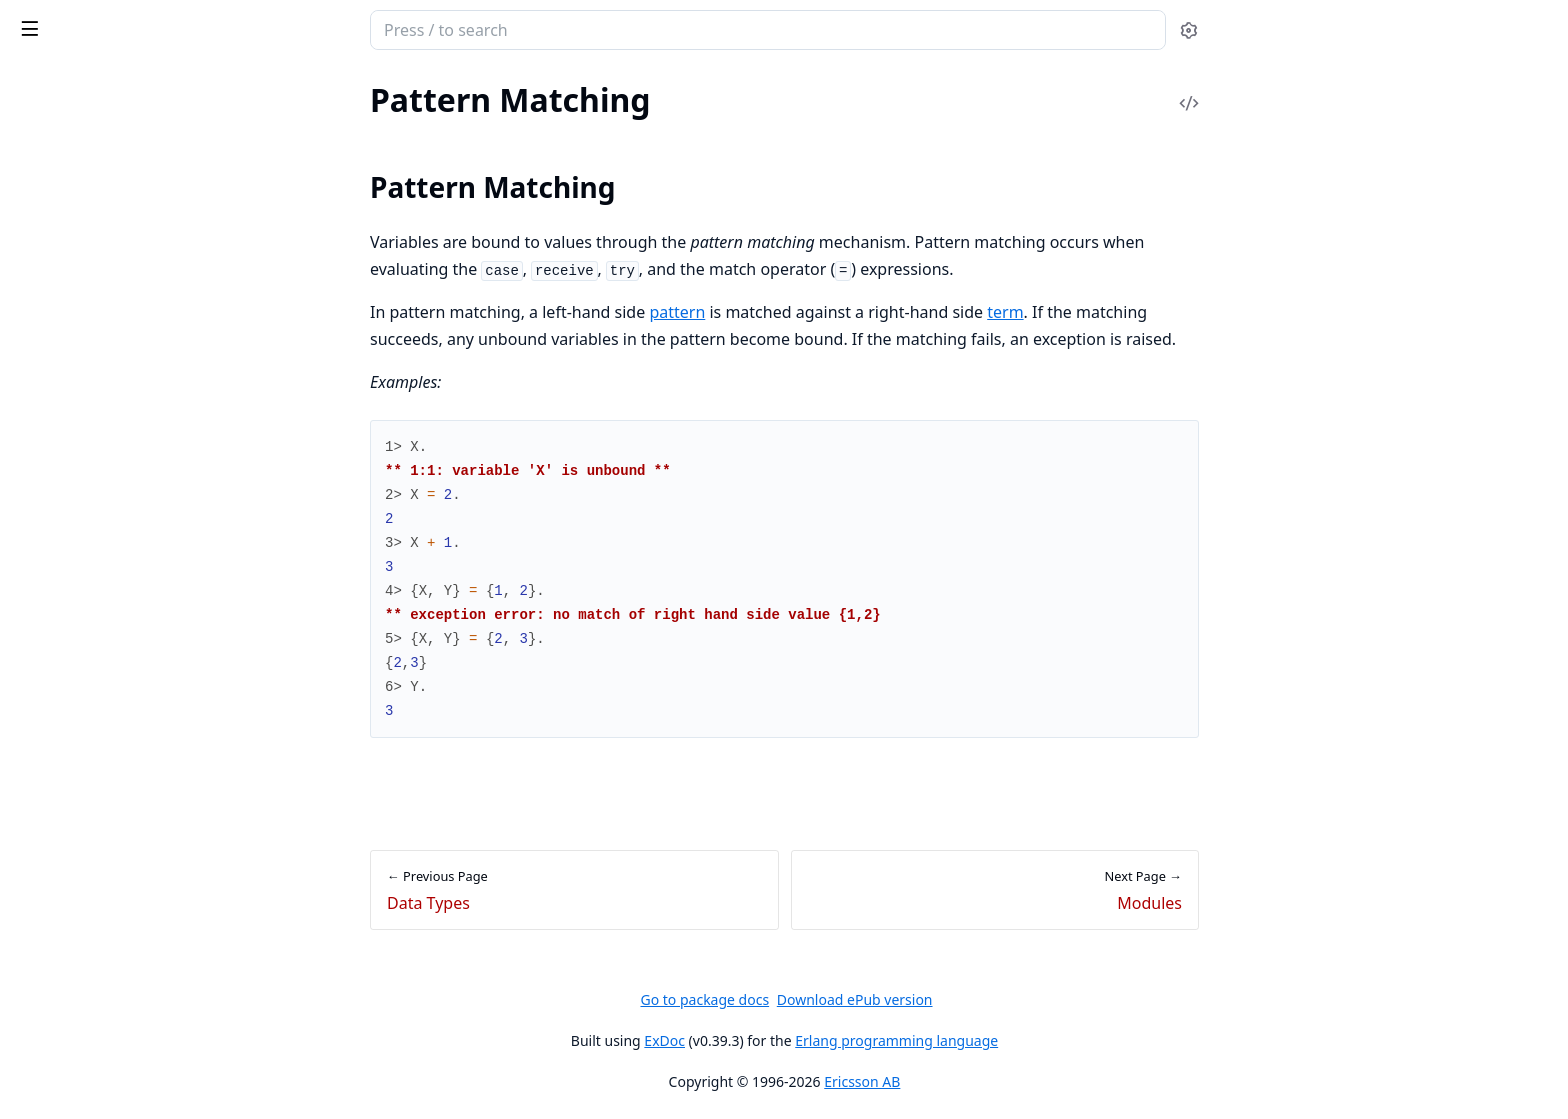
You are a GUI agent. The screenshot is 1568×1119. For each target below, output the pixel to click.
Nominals (47, 383)
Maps (33, 777)
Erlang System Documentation (148, 32)
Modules (44, 248)
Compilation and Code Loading (120, 599)
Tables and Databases (88, 858)
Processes (48, 545)
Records (42, 464)
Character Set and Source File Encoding (142, 123)
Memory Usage (66, 939)
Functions (48, 302)
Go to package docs (854, 1000)
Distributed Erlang (77, 572)
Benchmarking (63, 1020)
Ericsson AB (1012, 1081)
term (1155, 312)
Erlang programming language (1046, 1040)
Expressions (55, 410)
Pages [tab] (36, 105)
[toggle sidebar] (273, 28)
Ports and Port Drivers (91, 626)
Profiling (43, 993)
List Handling (59, 804)
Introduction (58, 696)
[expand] (280, 127)
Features (44, 518)
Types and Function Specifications (130, 329)
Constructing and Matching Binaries (138, 750)
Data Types (52, 150)
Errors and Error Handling (102, 491)
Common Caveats (75, 723)
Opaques (45, 356)
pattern (827, 312)
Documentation (68, 275)
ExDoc (814, 1040)
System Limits (61, 966)
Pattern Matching (75, 177)
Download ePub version (1004, 999)
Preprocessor (60, 437)
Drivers (39, 912)
